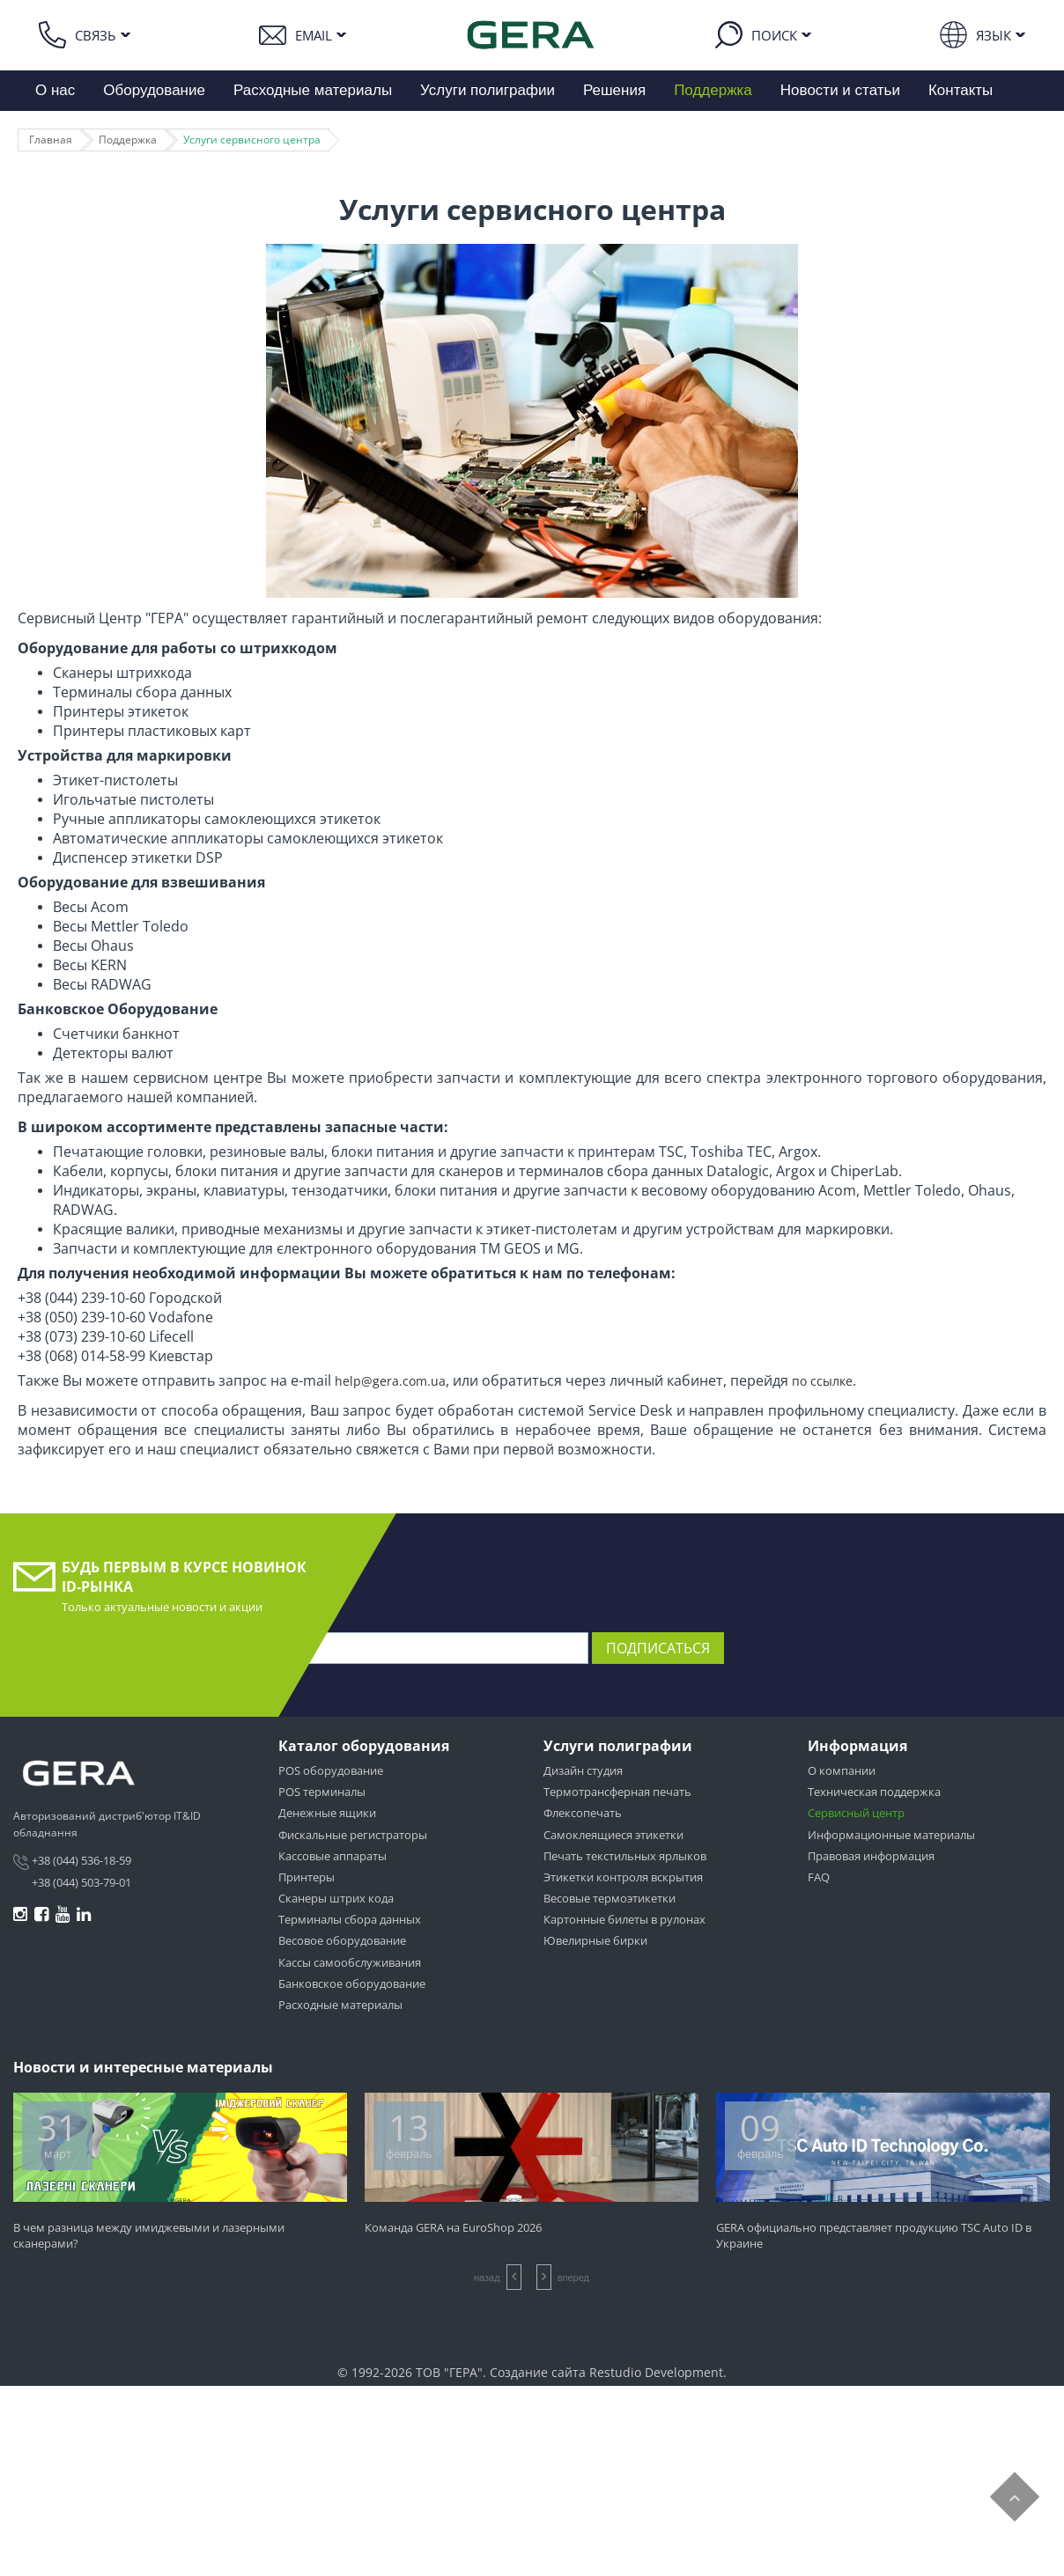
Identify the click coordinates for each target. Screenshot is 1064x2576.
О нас (55, 90)
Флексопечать (582, 1813)
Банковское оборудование (351, 1983)
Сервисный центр (856, 1813)
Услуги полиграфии (487, 90)
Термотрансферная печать (617, 1792)
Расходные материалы (312, 90)
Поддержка (713, 90)
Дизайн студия (583, 1770)
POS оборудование (330, 1770)
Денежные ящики (327, 1813)
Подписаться (658, 1648)
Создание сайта (538, 2372)
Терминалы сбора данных (349, 1919)
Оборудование (154, 90)
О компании (842, 1770)
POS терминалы (322, 1792)
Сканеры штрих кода (336, 1898)
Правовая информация (871, 1856)
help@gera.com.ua (390, 1381)
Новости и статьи (840, 90)
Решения (614, 90)
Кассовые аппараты (332, 1856)
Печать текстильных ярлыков (624, 1856)
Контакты (960, 90)
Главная (50, 139)
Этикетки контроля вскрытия (623, 1877)
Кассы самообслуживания (349, 1962)
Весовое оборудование (342, 1940)
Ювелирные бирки (595, 1940)
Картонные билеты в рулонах (624, 1919)
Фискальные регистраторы (352, 1835)
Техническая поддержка (874, 1792)
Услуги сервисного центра (252, 139)
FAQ (819, 1877)
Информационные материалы (891, 1835)
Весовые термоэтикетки (609, 1898)
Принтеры (306, 1877)
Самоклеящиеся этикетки (613, 1835)
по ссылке (822, 1381)
